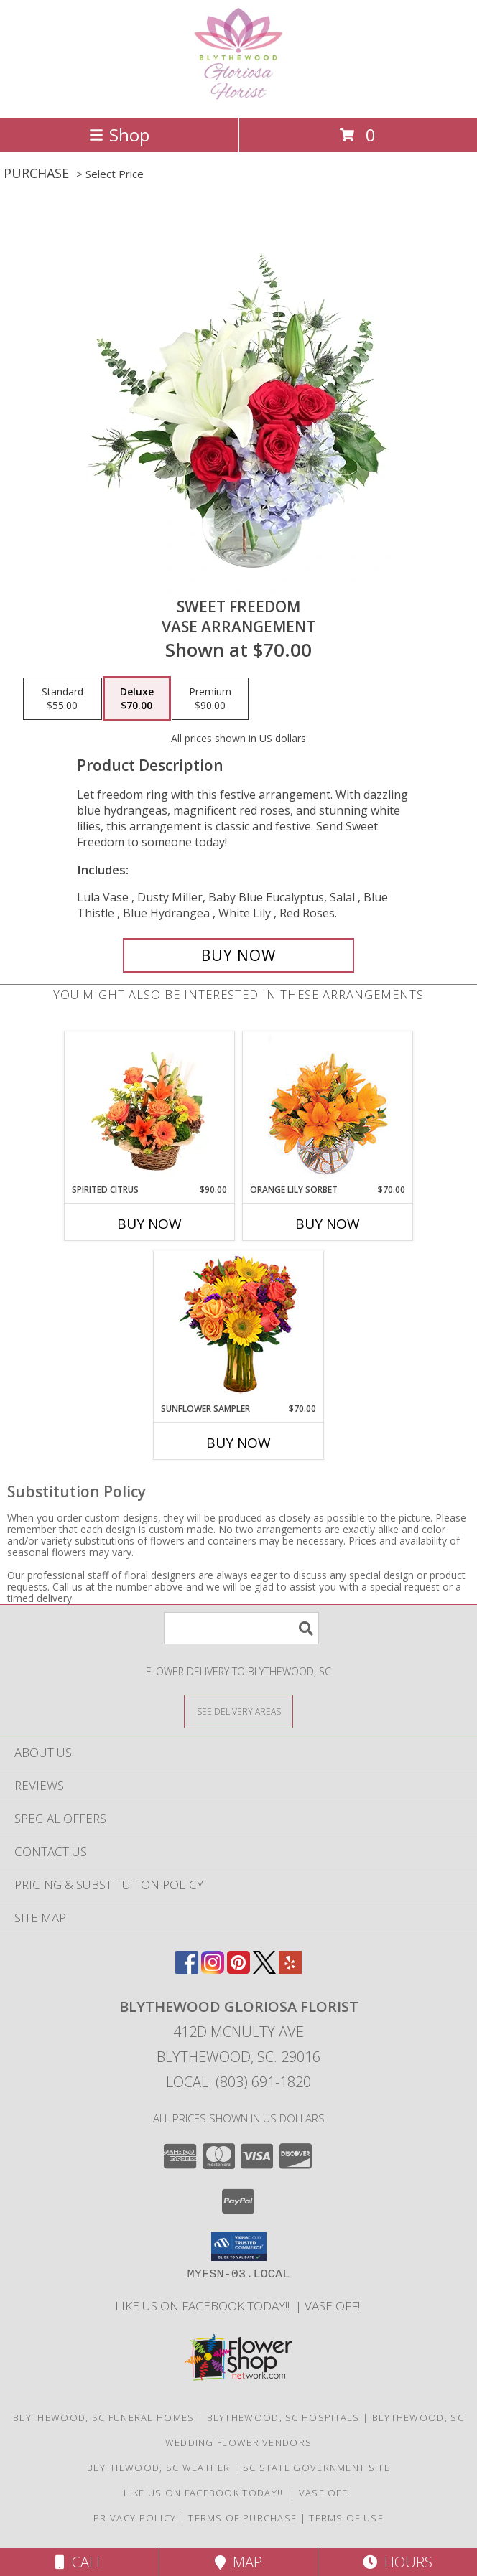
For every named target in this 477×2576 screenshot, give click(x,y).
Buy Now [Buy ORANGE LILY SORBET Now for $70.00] (327, 1223)
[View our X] (264, 1969)
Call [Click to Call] (79, 2562)
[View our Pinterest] (238, 1969)
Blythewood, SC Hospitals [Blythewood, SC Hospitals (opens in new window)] (283, 2417)
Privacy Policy (134, 2517)
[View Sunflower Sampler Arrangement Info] (239, 1327)
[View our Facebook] (186, 1969)
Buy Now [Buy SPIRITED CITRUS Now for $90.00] (149, 1223)
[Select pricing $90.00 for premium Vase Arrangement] (210, 699)
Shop (119, 134)
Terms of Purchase (242, 2517)
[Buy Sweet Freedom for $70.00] (238, 955)
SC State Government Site (316, 2467)
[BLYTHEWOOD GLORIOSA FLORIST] (238, 96)
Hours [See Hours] (397, 2562)
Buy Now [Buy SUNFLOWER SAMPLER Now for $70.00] (238, 1442)
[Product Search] (241, 1628)
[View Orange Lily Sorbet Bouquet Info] (328, 1108)
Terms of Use (346, 2517)
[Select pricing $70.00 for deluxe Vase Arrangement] (137, 699)
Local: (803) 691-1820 (238, 2082)
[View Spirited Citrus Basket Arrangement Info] (150, 1107)
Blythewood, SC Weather (159, 2467)
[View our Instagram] (212, 1969)
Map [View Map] (238, 2562)
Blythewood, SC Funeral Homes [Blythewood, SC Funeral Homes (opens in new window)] (103, 2417)
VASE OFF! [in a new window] (334, 2306)
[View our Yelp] (290, 1969)
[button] (239, 2246)
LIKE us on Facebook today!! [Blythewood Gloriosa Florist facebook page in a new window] (205, 2306)
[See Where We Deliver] (238, 1711)
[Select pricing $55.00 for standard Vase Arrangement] (62, 699)
